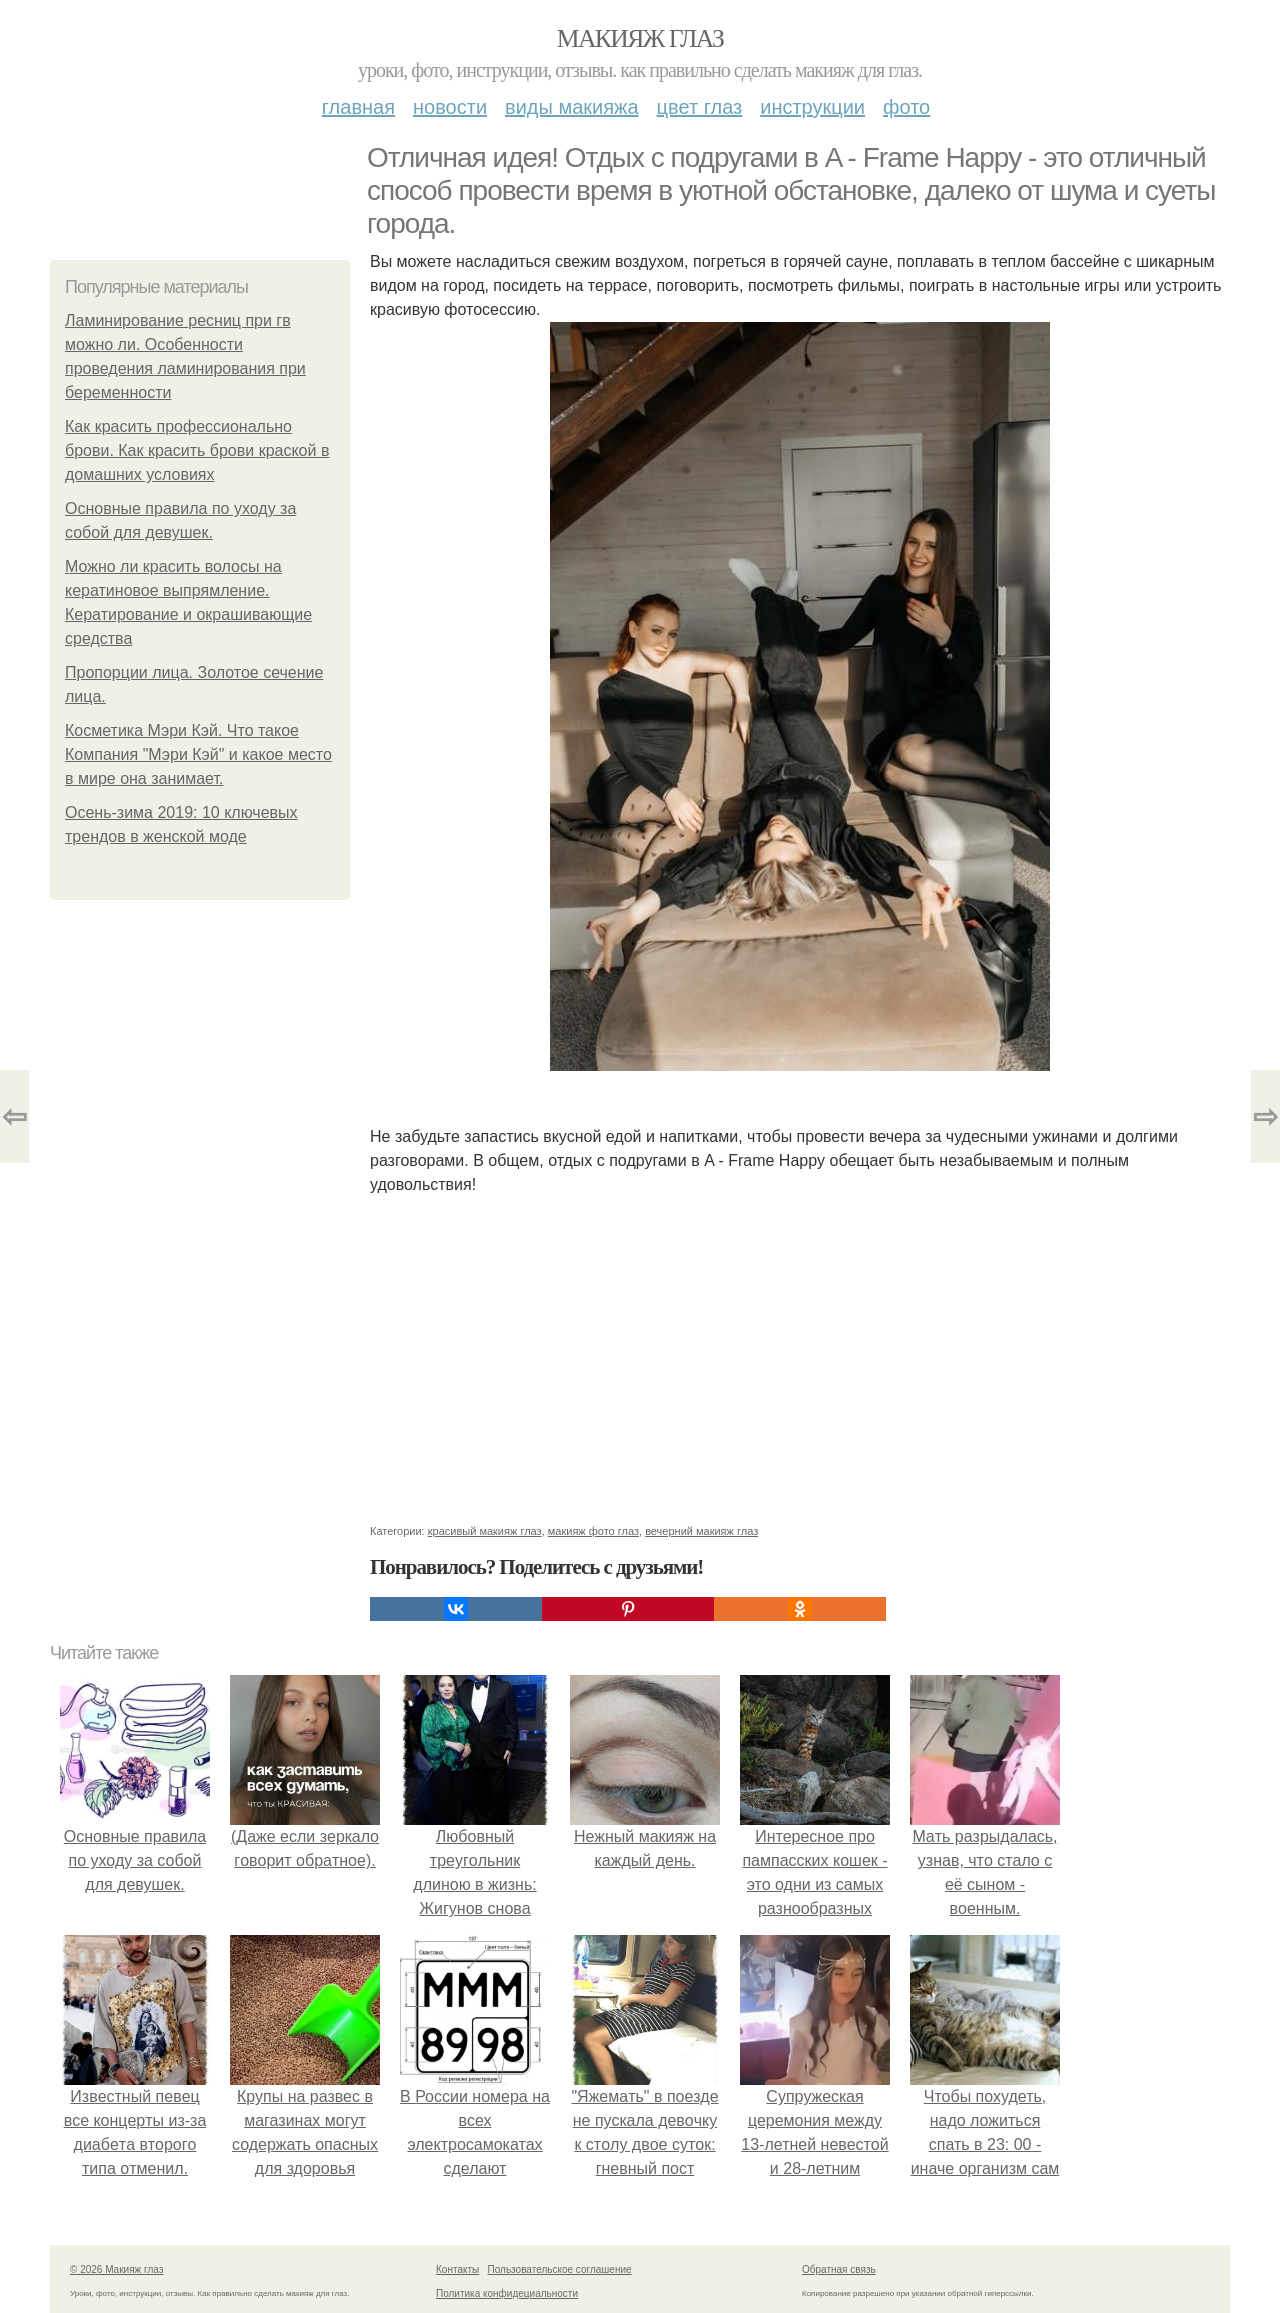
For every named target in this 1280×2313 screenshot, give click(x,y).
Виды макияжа (572, 107)
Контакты (457, 2269)
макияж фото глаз (593, 1531)
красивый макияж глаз (485, 1531)
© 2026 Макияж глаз (116, 2269)
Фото (906, 107)
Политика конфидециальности (507, 2293)
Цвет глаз (700, 107)
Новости (450, 107)
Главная (358, 107)
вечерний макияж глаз (701, 1531)
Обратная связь (839, 2269)
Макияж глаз (640, 38)
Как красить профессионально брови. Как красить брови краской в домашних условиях (197, 450)
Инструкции (812, 107)
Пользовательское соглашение (560, 2269)
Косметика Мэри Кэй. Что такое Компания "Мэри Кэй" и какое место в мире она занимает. (198, 754)
